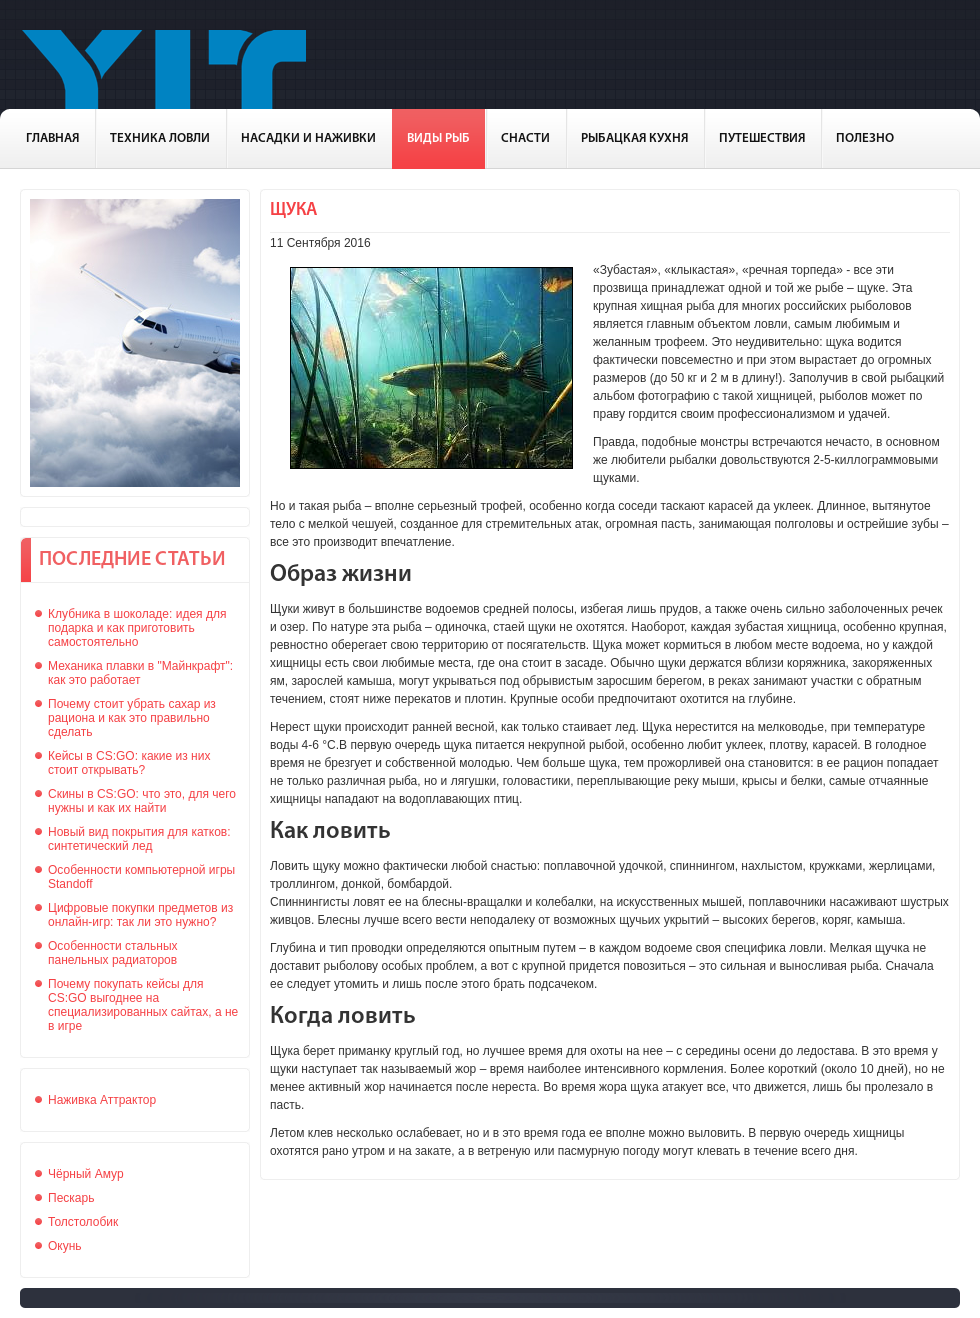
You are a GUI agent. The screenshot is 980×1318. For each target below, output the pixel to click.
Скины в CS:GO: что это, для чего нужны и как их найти (142, 801)
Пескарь (71, 1198)
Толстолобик (83, 1222)
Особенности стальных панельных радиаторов (113, 953)
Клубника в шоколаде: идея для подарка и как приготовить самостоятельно (137, 628)
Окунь (65, 1246)
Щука (293, 210)
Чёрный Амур (86, 1174)
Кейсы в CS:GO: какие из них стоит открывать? (129, 763)
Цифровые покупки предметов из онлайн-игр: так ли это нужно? (140, 915)
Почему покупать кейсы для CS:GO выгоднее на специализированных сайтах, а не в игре (143, 1005)
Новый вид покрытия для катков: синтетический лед (139, 839)
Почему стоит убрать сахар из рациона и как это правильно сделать (132, 718)
